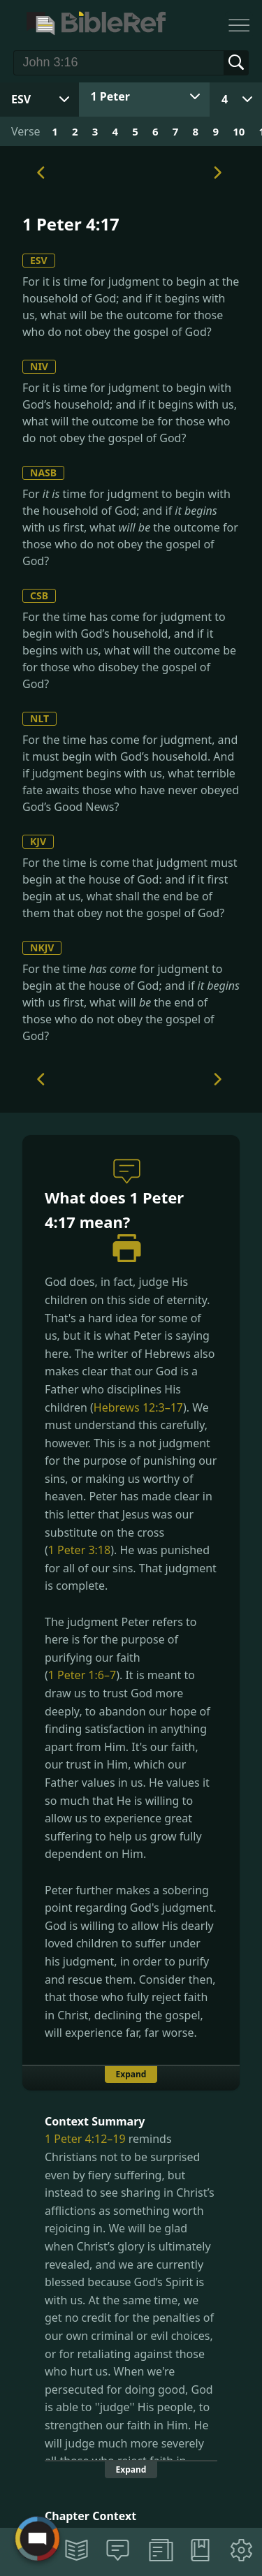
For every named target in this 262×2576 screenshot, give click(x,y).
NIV (39, 366)
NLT (39, 718)
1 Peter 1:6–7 (82, 1675)
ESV (39, 260)
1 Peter (110, 96)
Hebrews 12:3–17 (138, 1407)
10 (239, 131)
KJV (38, 841)
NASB (43, 472)
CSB (39, 595)
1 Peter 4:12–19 (85, 2138)
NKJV (42, 947)
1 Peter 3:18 (79, 1550)
